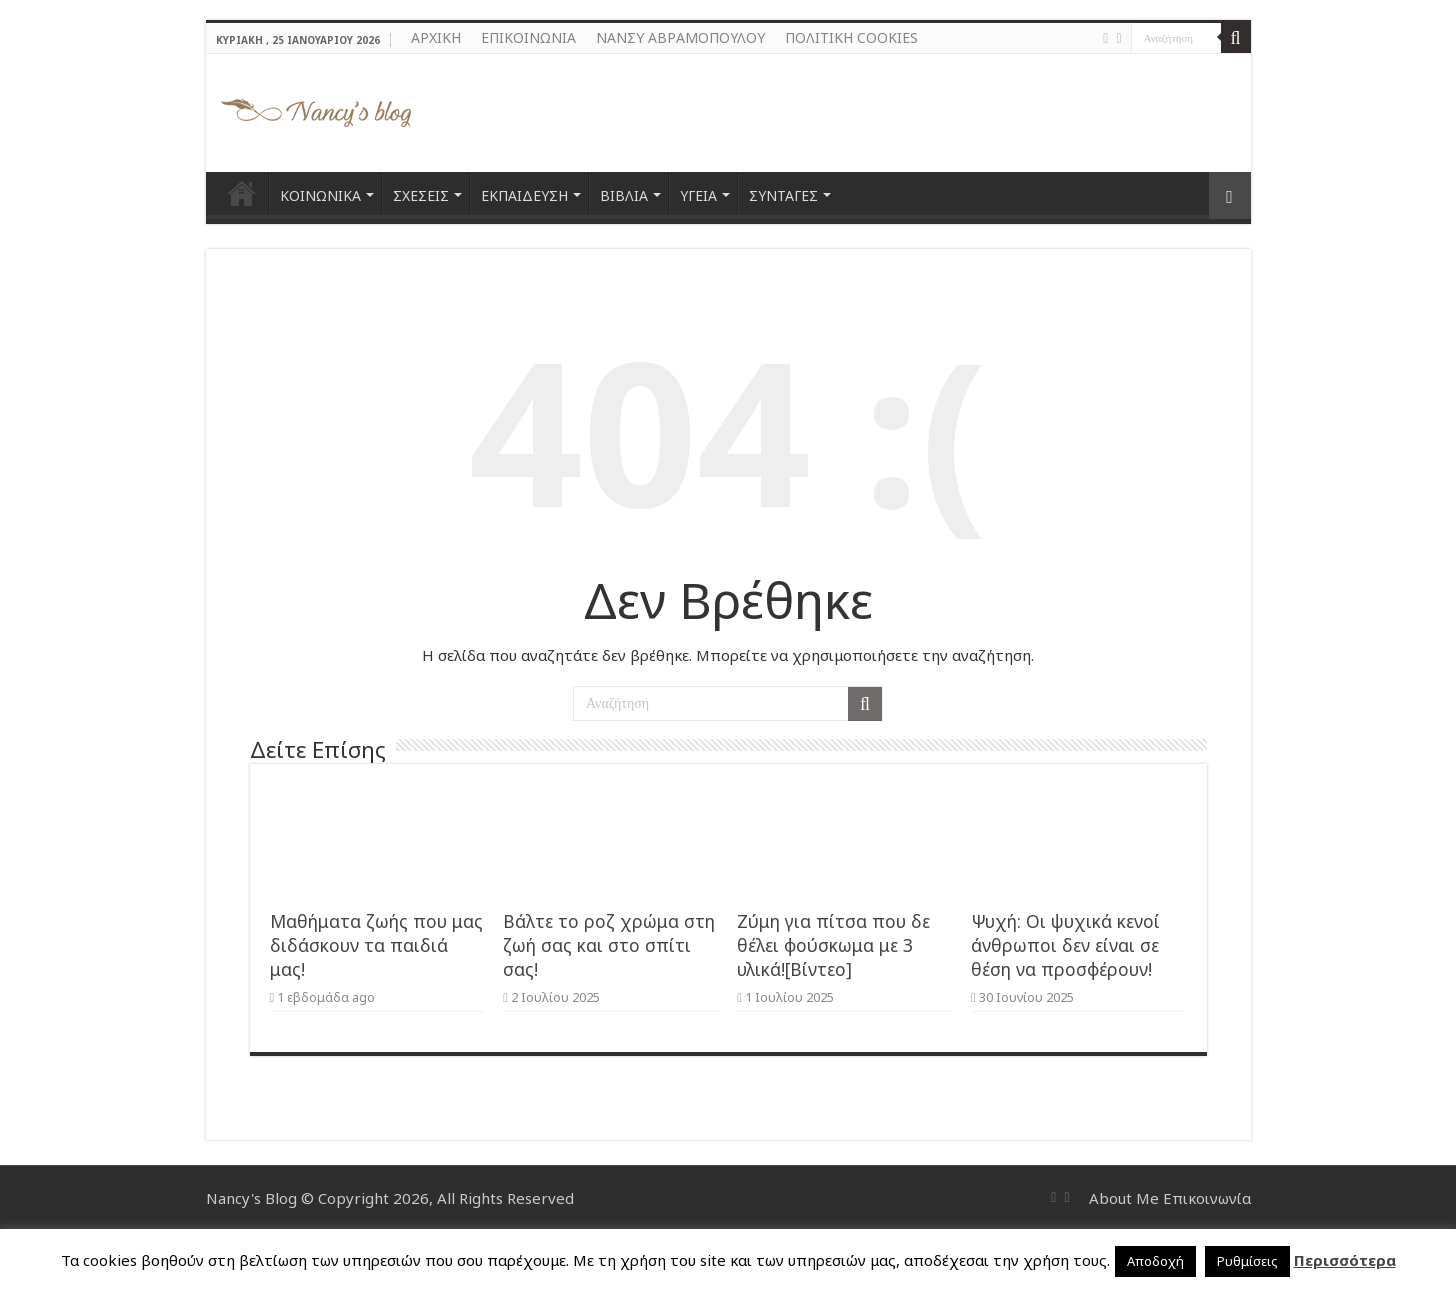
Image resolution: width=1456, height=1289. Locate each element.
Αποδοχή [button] (1155, 1261)
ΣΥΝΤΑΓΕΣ (783, 195)
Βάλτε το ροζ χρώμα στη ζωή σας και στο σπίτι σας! (609, 945)
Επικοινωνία (1207, 1198)
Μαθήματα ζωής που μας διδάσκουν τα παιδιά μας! (376, 945)
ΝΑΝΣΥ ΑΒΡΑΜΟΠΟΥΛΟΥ (680, 37)
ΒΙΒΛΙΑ (624, 195)
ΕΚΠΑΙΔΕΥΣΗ (524, 195)
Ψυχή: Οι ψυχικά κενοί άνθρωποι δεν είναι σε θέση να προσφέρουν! (1065, 945)
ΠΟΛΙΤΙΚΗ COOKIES (851, 37)
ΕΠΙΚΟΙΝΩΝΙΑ (528, 37)
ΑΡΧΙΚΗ (436, 37)
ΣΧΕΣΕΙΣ (421, 195)
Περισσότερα (1345, 1260)
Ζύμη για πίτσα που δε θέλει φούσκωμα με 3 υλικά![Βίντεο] (833, 945)
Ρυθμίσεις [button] (1247, 1261)
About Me (1124, 1198)
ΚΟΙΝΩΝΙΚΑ (320, 195)
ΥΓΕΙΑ (698, 195)
